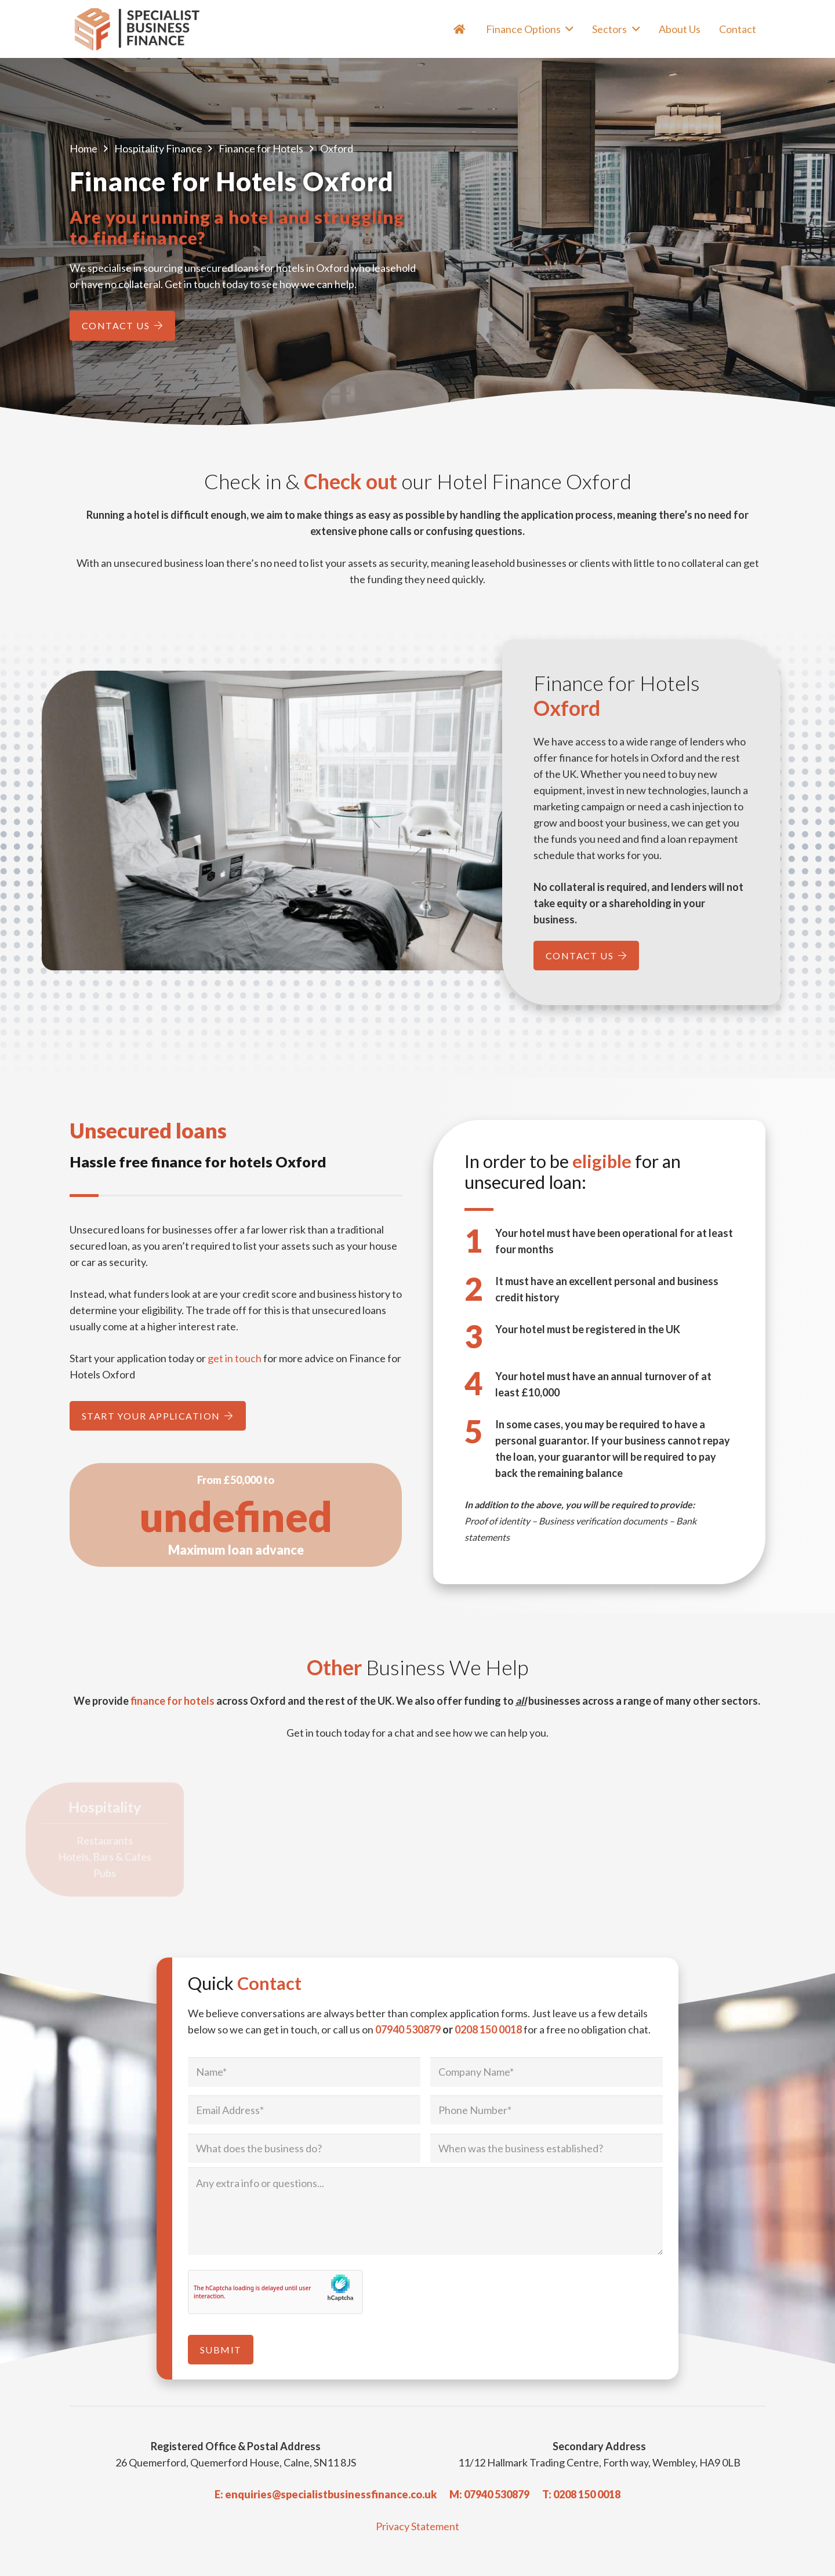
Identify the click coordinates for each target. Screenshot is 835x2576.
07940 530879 (408, 2029)
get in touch (235, 1358)
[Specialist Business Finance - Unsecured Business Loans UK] (143, 29)
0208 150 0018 (488, 2029)
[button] (567, 29)
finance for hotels (172, 1700)
